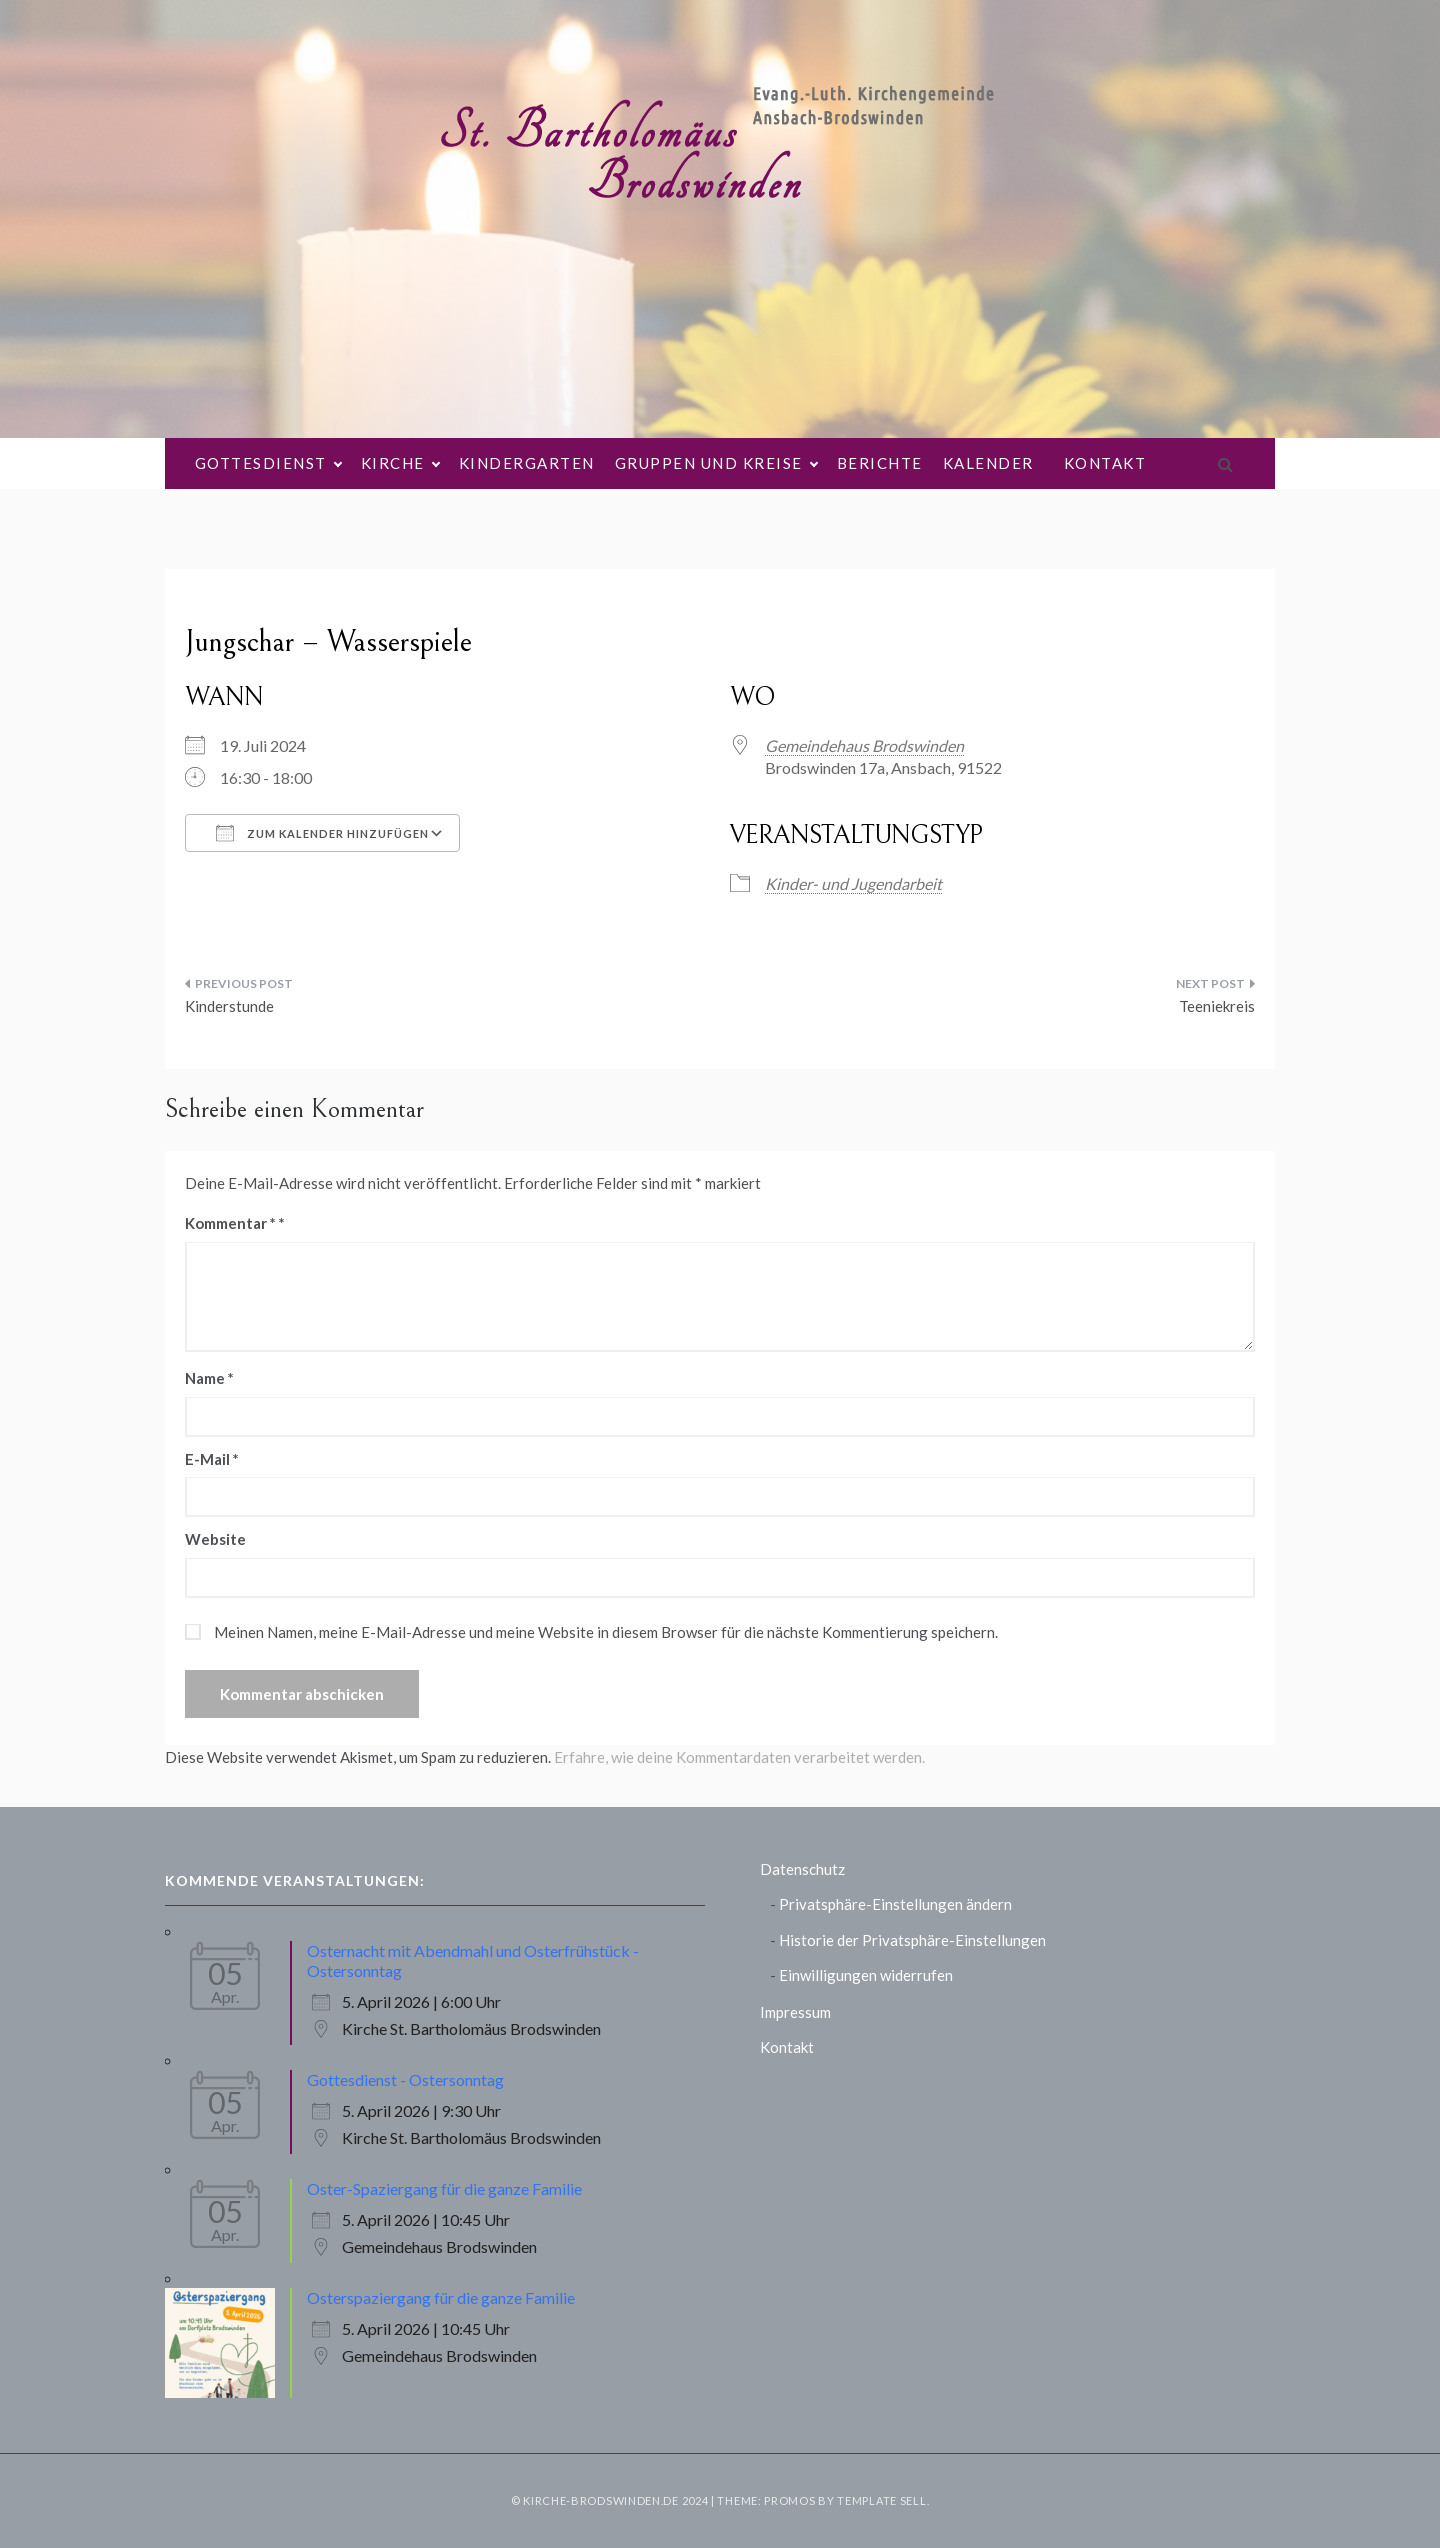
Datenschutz (802, 1869)
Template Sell (881, 2500)
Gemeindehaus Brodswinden (864, 745)
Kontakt (1105, 463)
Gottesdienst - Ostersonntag (405, 2079)
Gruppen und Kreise (716, 463)
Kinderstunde (229, 1006)
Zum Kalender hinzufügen (322, 833)
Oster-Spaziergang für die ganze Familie (444, 2188)
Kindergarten (527, 463)
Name (209, 1378)
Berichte (880, 463)
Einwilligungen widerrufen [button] (866, 1975)
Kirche (400, 463)
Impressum (795, 2012)
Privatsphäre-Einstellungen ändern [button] (895, 1904)
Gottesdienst (268, 463)
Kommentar (230, 1223)
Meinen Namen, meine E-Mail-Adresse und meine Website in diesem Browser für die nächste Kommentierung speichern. (606, 1632)
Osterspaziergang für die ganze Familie (441, 2297)
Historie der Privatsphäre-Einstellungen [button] (912, 1940)
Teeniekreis (1217, 1006)
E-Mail (212, 1459)
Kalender (988, 463)
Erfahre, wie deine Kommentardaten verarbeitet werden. (739, 1757)
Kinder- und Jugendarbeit (853, 883)
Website (215, 1539)
